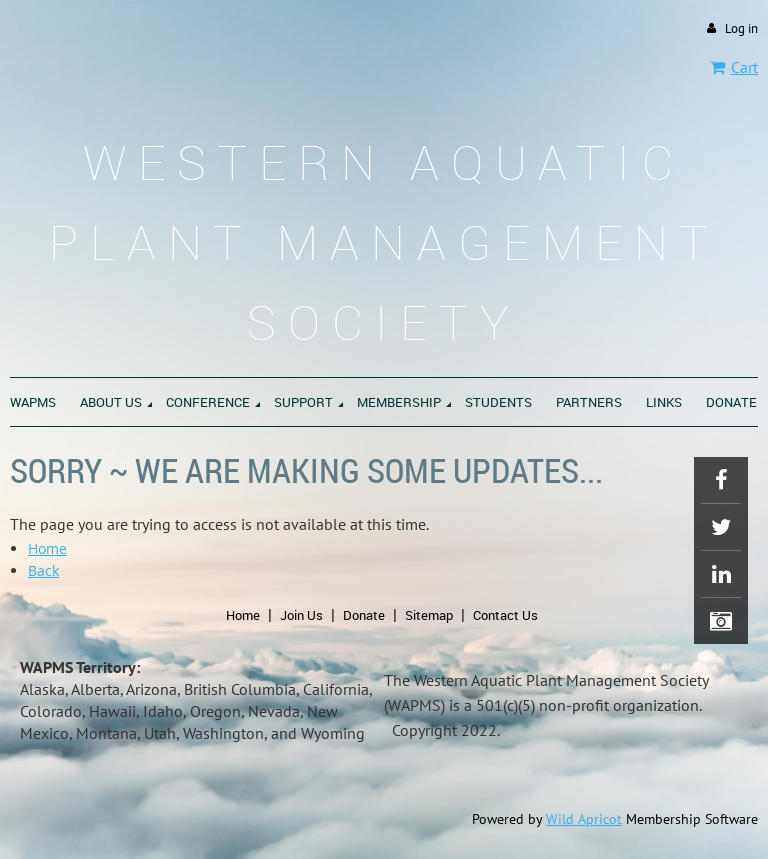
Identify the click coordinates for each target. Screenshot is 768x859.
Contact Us (505, 615)
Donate (364, 615)
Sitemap (429, 615)
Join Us (301, 615)
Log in (741, 28)
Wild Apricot (584, 819)
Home (47, 548)
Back (43, 570)
